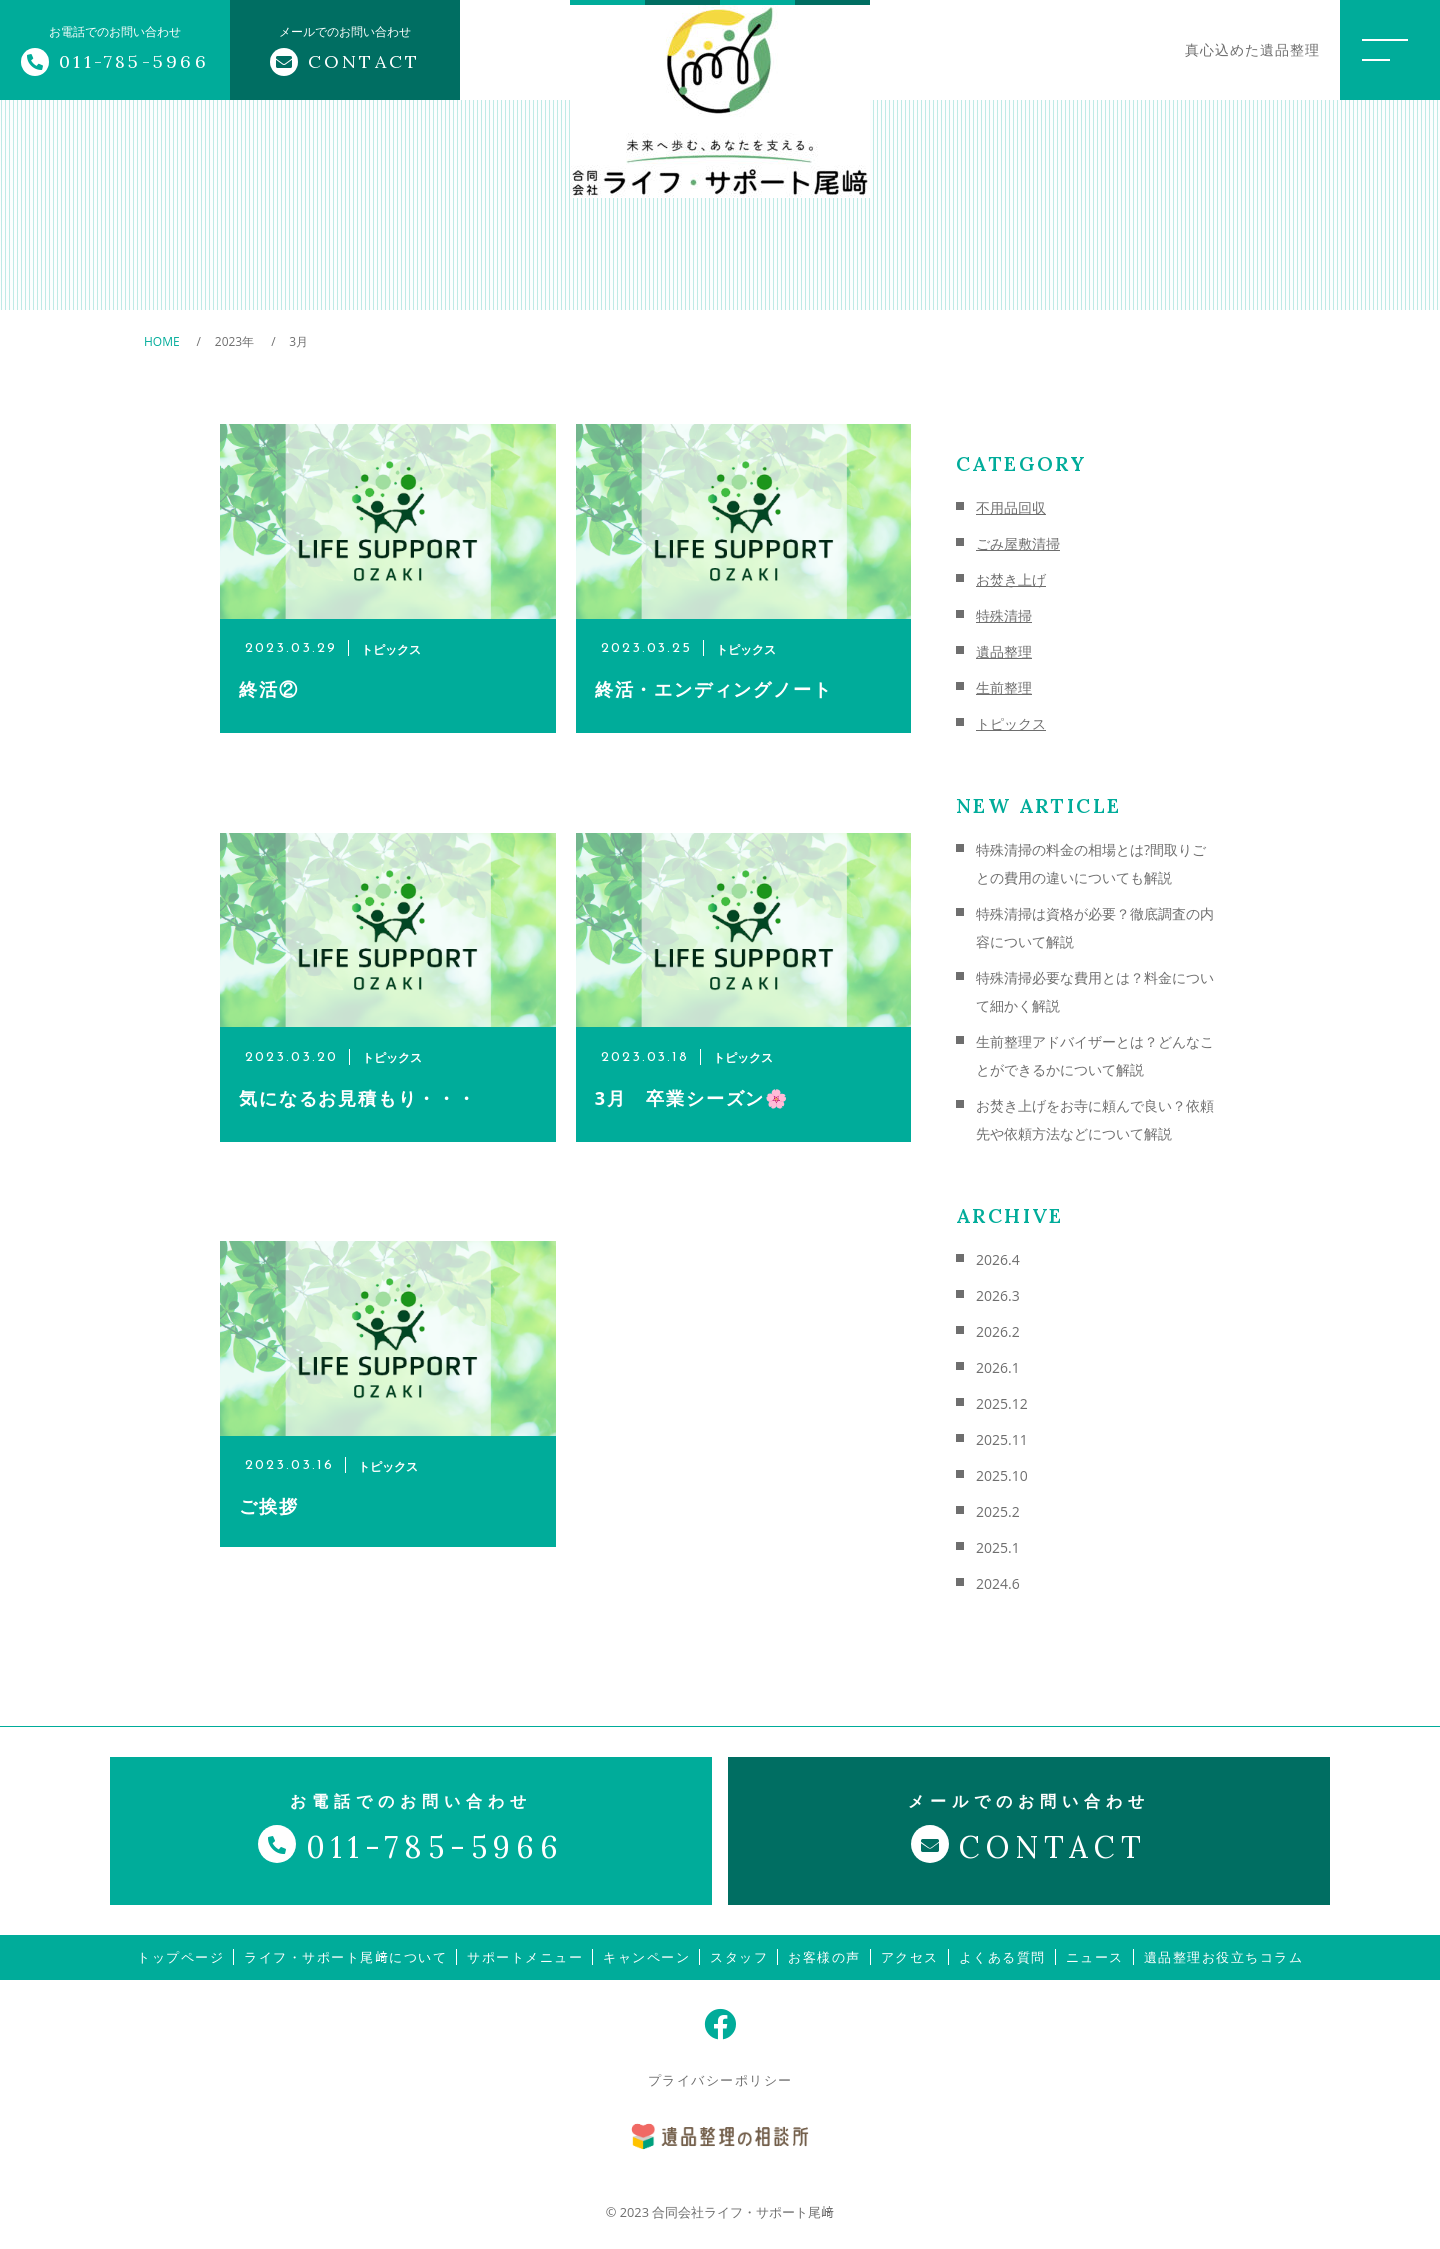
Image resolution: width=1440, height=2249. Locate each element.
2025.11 (1002, 1439)
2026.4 (998, 1259)
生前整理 (1004, 687)
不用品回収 (1011, 507)
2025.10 (1002, 1475)
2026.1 (998, 1367)
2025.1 (998, 1547)
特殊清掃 (1004, 615)
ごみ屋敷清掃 (1018, 543)
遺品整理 (1004, 651)
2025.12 (1002, 1403)
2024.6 (998, 1583)
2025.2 (998, 1511)
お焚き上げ (1011, 579)
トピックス (1011, 723)
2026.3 (998, 1295)
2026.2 (998, 1331)
